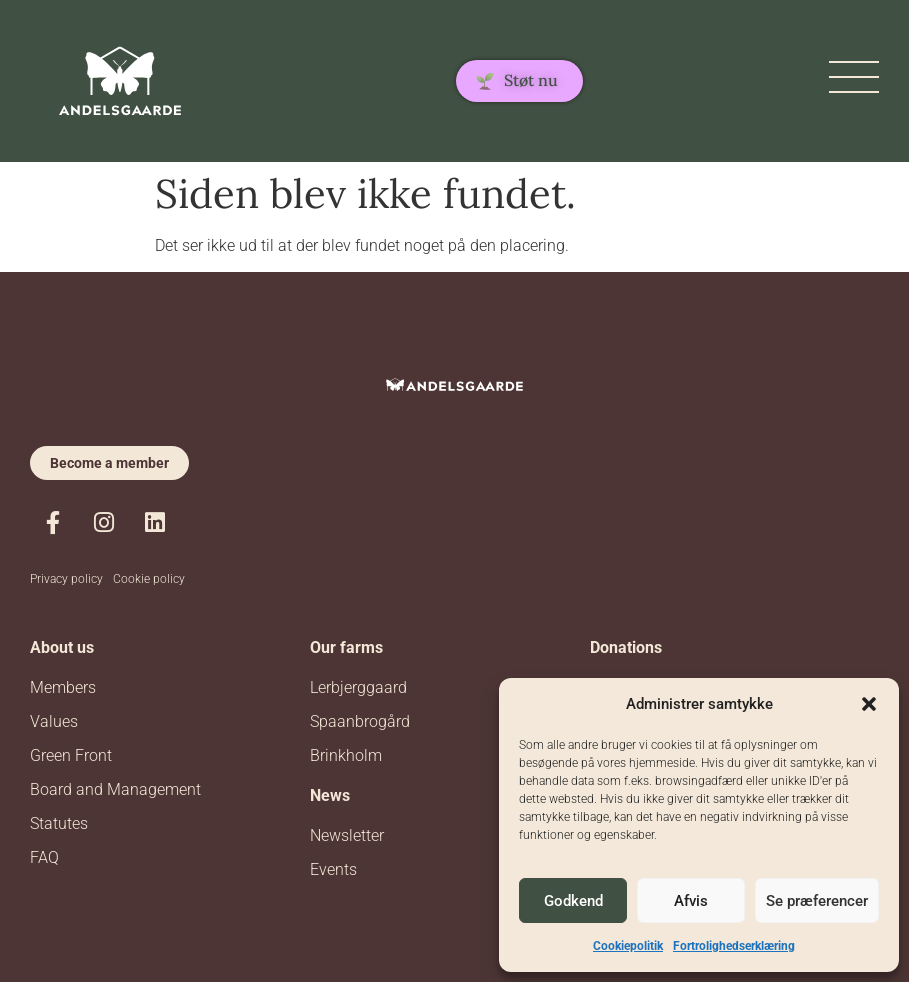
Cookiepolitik (628, 946)
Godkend (573, 901)
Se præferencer (817, 901)
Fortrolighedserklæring (734, 946)
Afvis (691, 901)
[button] (869, 704)
